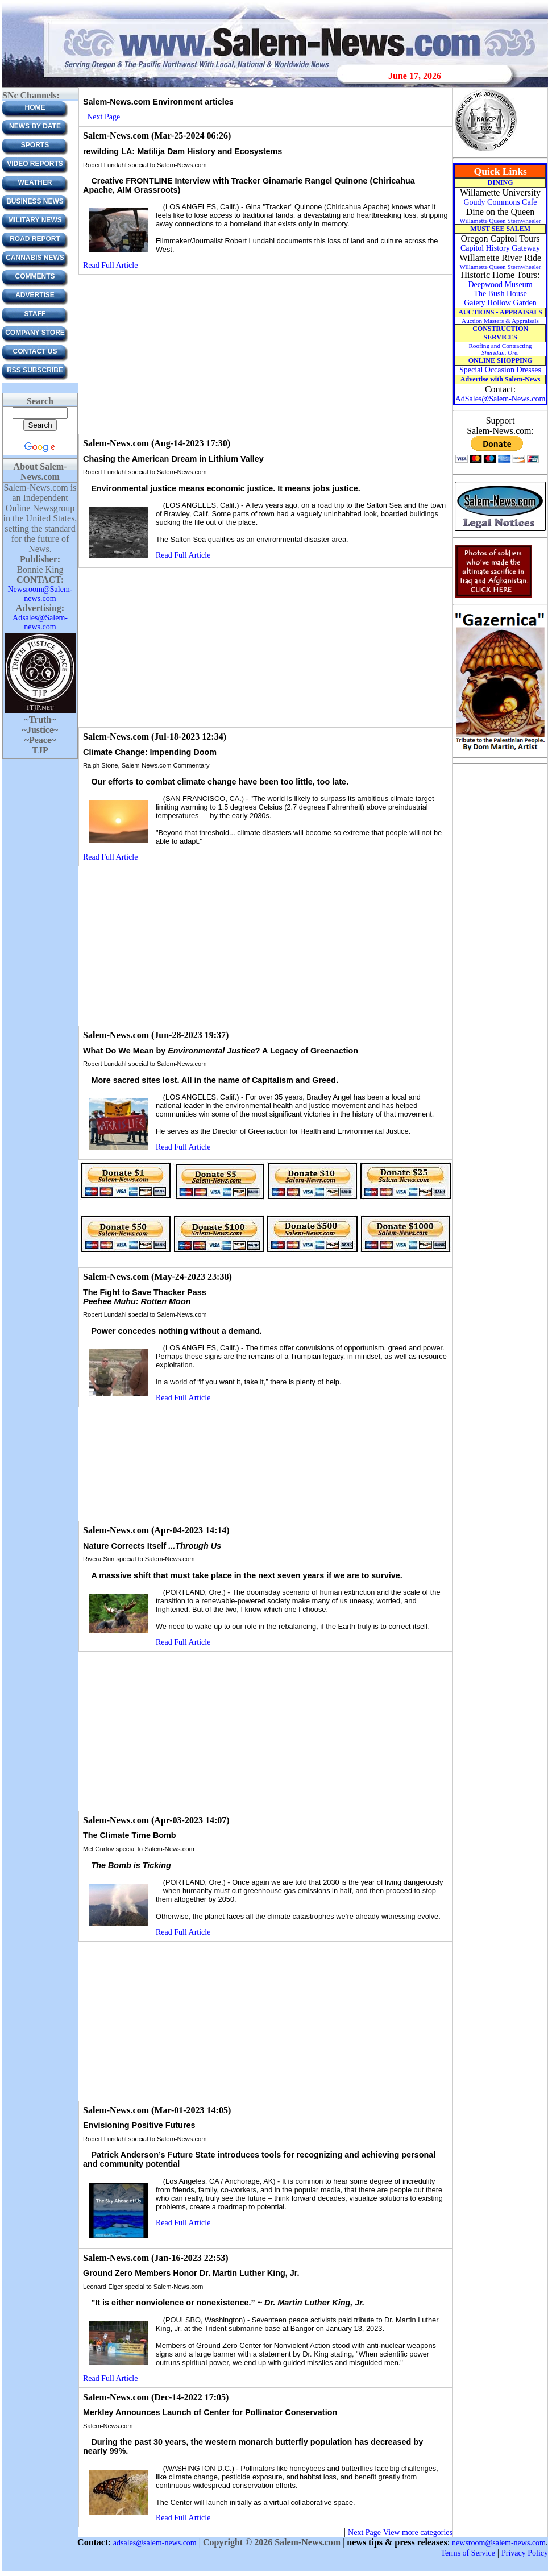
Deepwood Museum (500, 284)
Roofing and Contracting (500, 349)
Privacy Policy (524, 2553)
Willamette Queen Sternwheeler (500, 220)
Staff (35, 314)
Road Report (35, 239)
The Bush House (500, 293)
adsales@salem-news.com (155, 2542)
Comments (35, 276)
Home (35, 107)
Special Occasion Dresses (500, 370)
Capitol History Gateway (500, 248)
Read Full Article (110, 265)
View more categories (417, 2532)
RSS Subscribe (35, 370)
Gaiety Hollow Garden (500, 302)
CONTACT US (35, 351)
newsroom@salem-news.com (499, 2542)
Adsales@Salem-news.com (40, 622)
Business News (35, 201)
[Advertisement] (265, 354)
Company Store (35, 333)
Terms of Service (468, 2553)
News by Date (35, 126)
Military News (34, 220)
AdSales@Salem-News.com (500, 399)
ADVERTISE (35, 295)
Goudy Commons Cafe (500, 202)
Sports (35, 145)
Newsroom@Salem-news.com (40, 594)
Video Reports (35, 164)
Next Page (103, 117)
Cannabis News (35, 258)
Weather (35, 182)
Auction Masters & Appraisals (500, 320)
